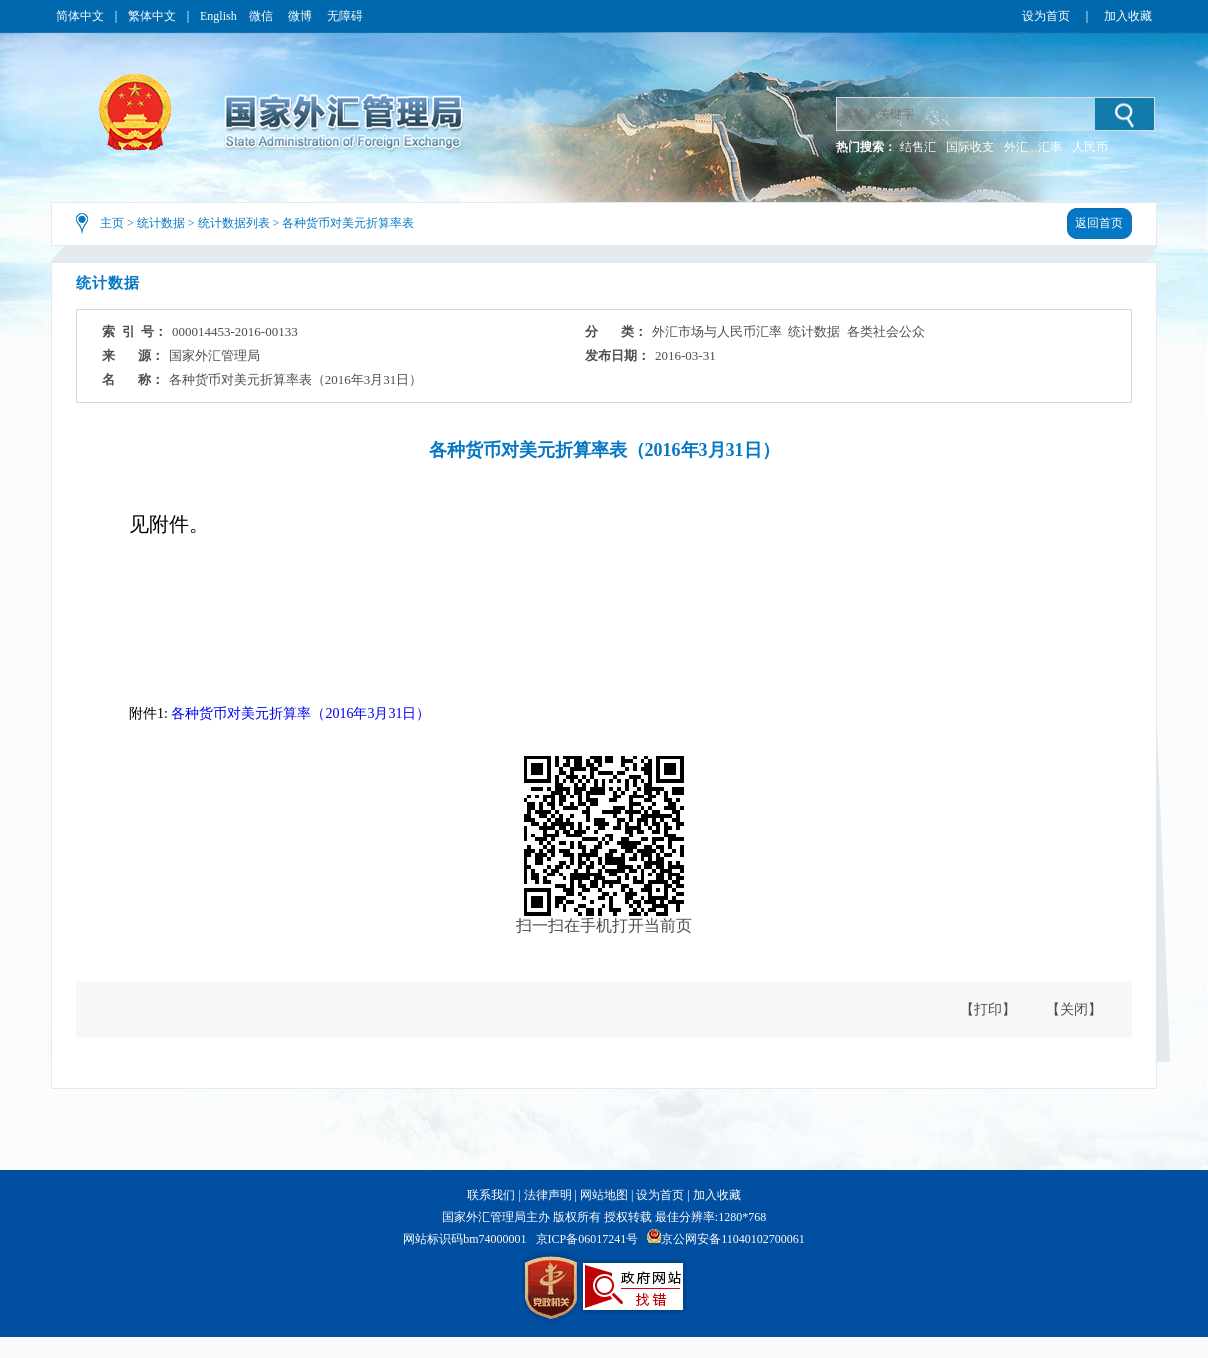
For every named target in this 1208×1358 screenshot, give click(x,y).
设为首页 (1046, 16)
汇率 (1050, 147)
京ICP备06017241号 (587, 1239)
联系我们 (491, 1195)
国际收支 (970, 147)
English (218, 16)
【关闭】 (1074, 1009)
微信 (262, 16)
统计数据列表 (234, 223)
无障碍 (345, 16)
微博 (301, 16)
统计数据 (161, 223)
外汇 (1016, 147)
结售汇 (918, 147)
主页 (112, 223)
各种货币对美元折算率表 (348, 223)
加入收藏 (1128, 16)
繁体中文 (152, 16)
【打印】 (988, 1009)
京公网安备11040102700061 (733, 1239)
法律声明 (548, 1195)
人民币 (1090, 147)
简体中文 (80, 16)
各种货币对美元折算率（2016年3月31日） (300, 713)
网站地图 (604, 1195)
